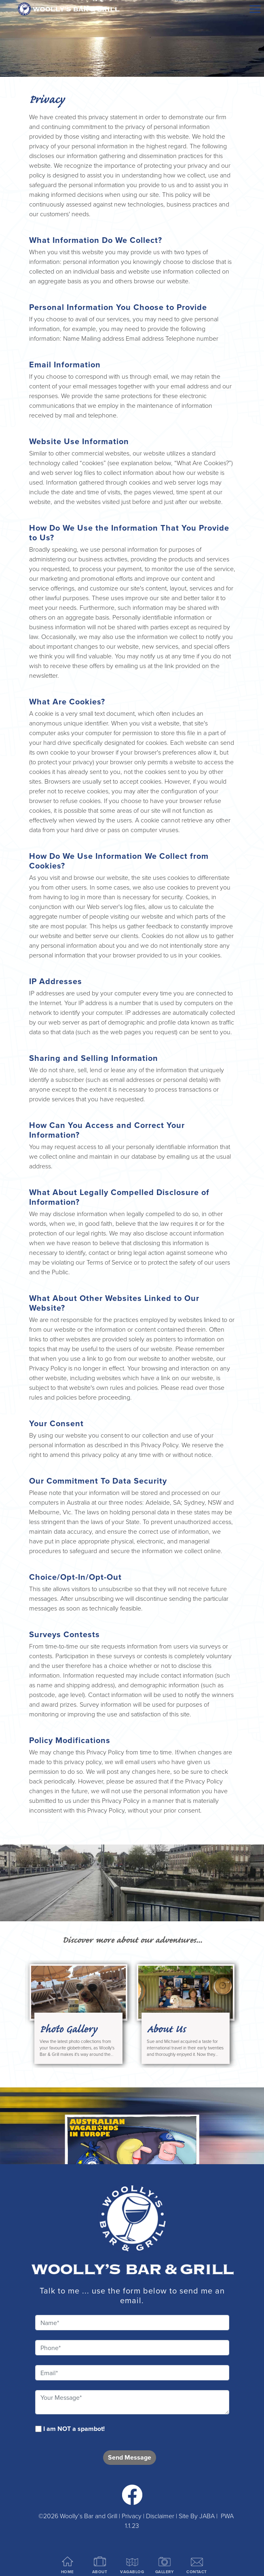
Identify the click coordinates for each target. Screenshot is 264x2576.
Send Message (129, 2457)
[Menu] (255, 9)
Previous (37, 1981)
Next (227, 1981)
